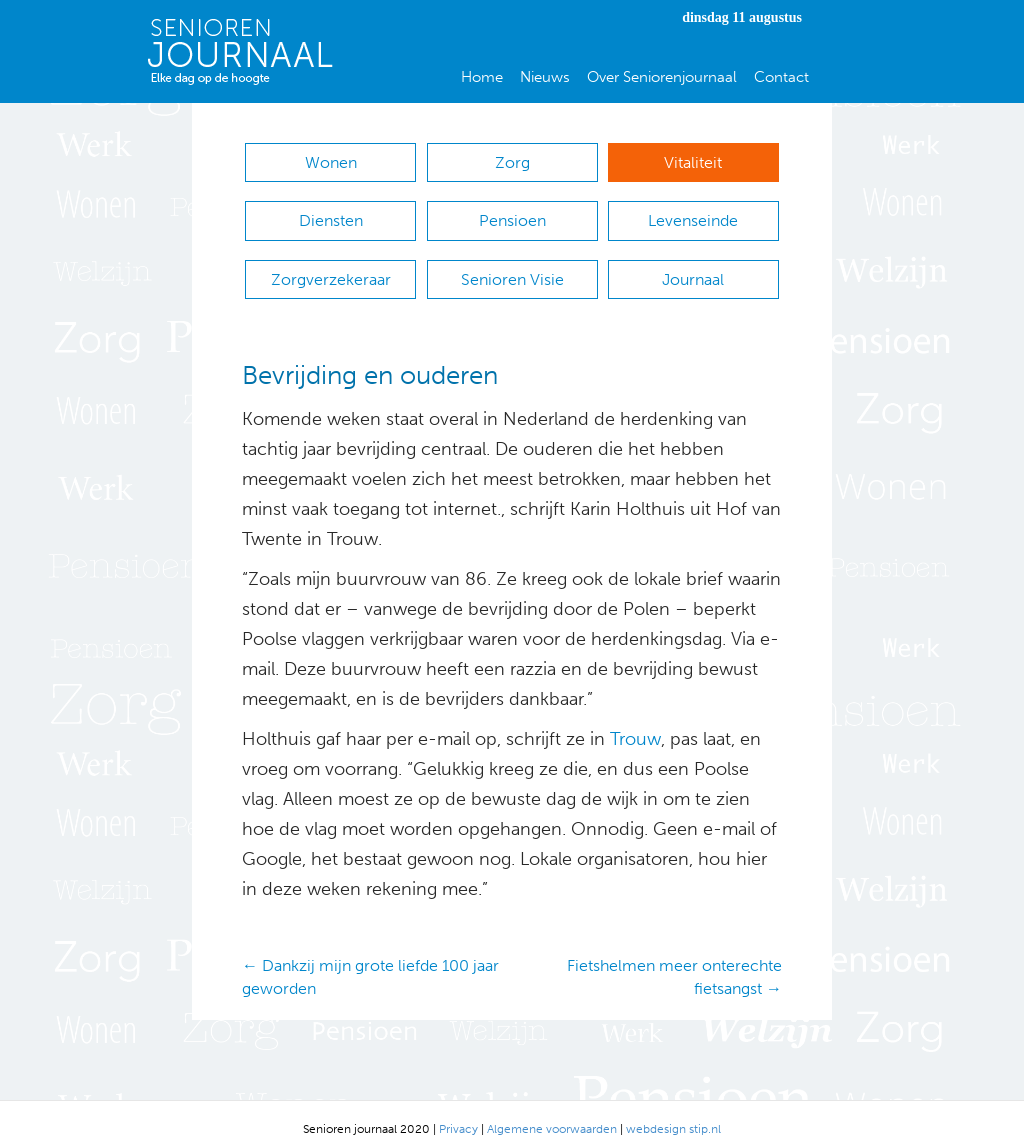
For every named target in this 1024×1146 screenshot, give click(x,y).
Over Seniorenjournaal (662, 77)
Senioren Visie (512, 270)
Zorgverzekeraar (331, 270)
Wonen (331, 162)
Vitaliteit (693, 162)
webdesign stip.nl (673, 1117)
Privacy (458, 1117)
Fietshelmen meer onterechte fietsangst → (674, 965)
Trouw (633, 727)
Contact (781, 77)
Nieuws (545, 77)
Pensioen (512, 216)
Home (482, 77)
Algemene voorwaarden (552, 1117)
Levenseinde (693, 216)
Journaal (693, 270)
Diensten (331, 216)
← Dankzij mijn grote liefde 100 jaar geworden (370, 965)
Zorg (512, 162)
